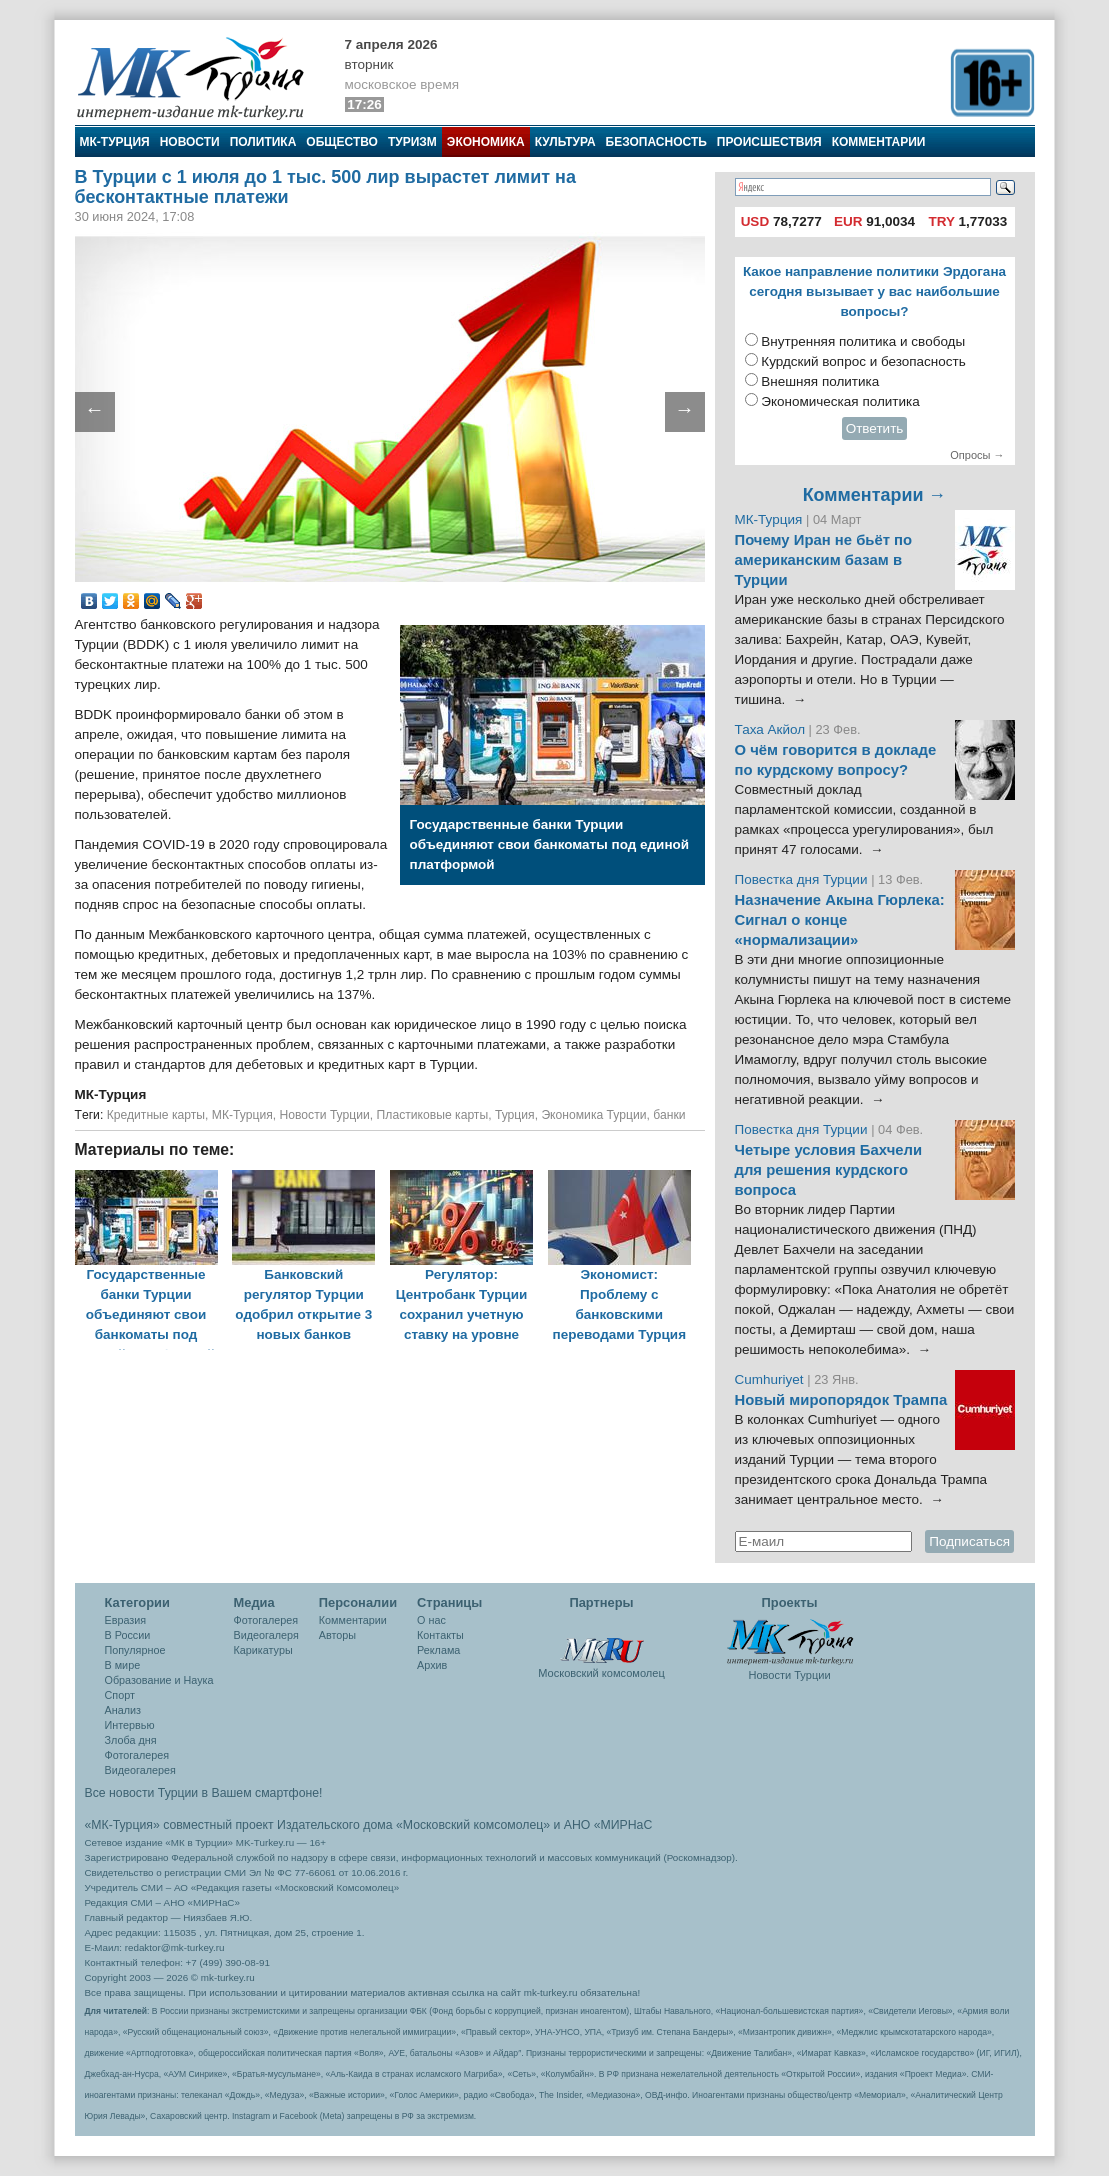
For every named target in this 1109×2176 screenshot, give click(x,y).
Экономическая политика (840, 401)
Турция (515, 1115)
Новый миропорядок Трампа (841, 1400)
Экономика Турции (593, 1115)
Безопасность (656, 142)
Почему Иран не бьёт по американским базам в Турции (824, 560)
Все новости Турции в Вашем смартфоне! (204, 1793)
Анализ (123, 1710)
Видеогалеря (266, 1635)
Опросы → (977, 455)
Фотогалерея (137, 1755)
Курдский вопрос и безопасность (863, 361)
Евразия (126, 1620)
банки (669, 1115)
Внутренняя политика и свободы (863, 341)
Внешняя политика (820, 381)
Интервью (130, 1725)
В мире (123, 1665)
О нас (431, 1620)
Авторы (337, 1635)
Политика (263, 142)
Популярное (135, 1650)
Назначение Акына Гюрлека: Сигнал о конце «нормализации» (840, 920)
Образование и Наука (159, 1680)
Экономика (486, 142)
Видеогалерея (140, 1770)
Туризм (412, 142)
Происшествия (769, 142)
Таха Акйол (770, 729)
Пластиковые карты (433, 1115)
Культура (565, 142)
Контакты (440, 1635)
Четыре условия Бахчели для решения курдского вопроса (829, 1170)
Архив (432, 1665)
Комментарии (879, 142)
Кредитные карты (156, 1115)
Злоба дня (131, 1740)
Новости (190, 142)
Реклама (438, 1650)
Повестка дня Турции (803, 879)
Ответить (875, 428)
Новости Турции (325, 1115)
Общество (342, 142)
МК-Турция (115, 142)
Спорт (120, 1695)
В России (128, 1635)
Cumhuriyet (771, 1379)
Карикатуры (263, 1650)
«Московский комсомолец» (473, 1825)
